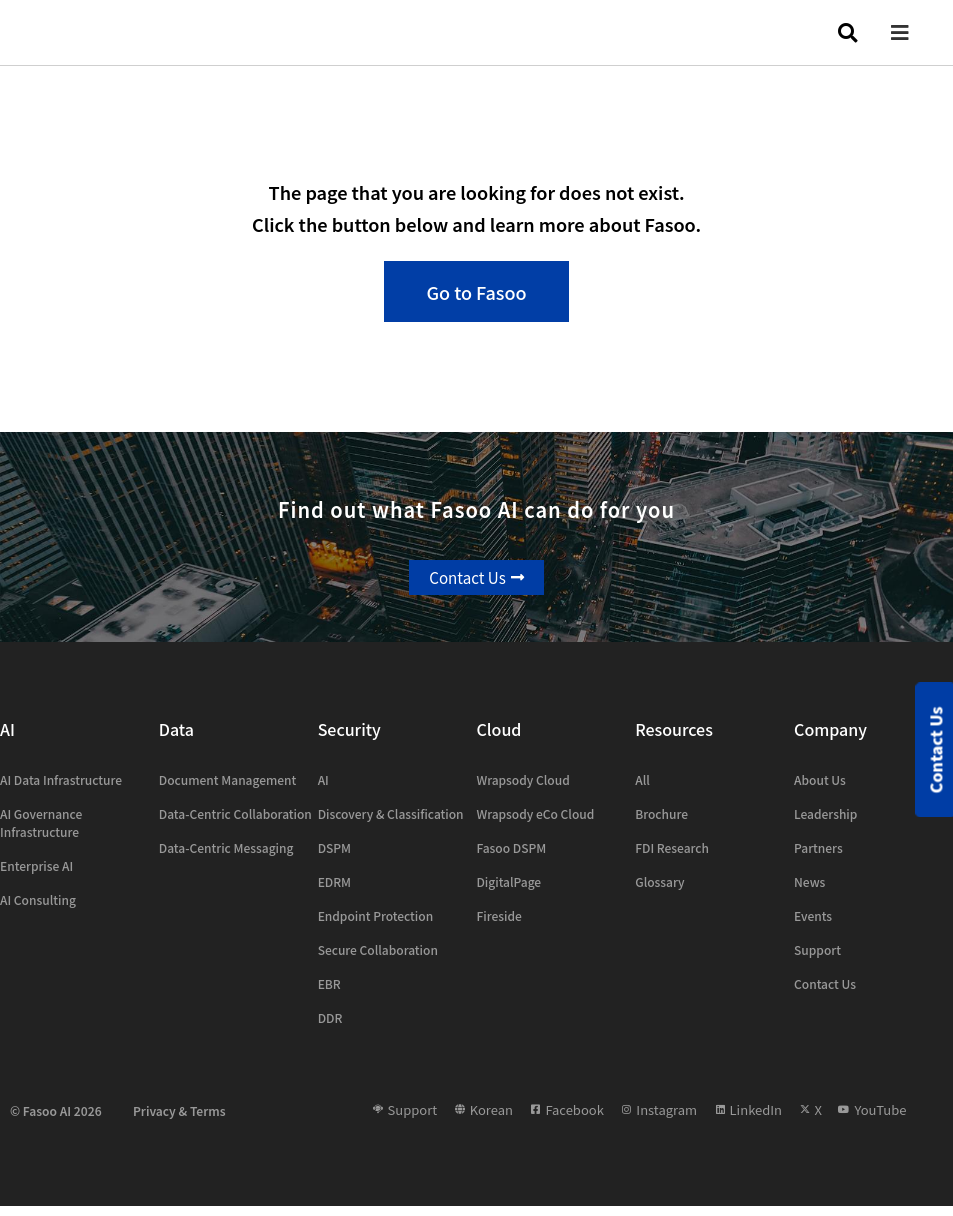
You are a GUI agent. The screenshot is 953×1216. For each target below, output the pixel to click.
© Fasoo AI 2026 (56, 1119)
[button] (915, 32)
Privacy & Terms (179, 1119)
